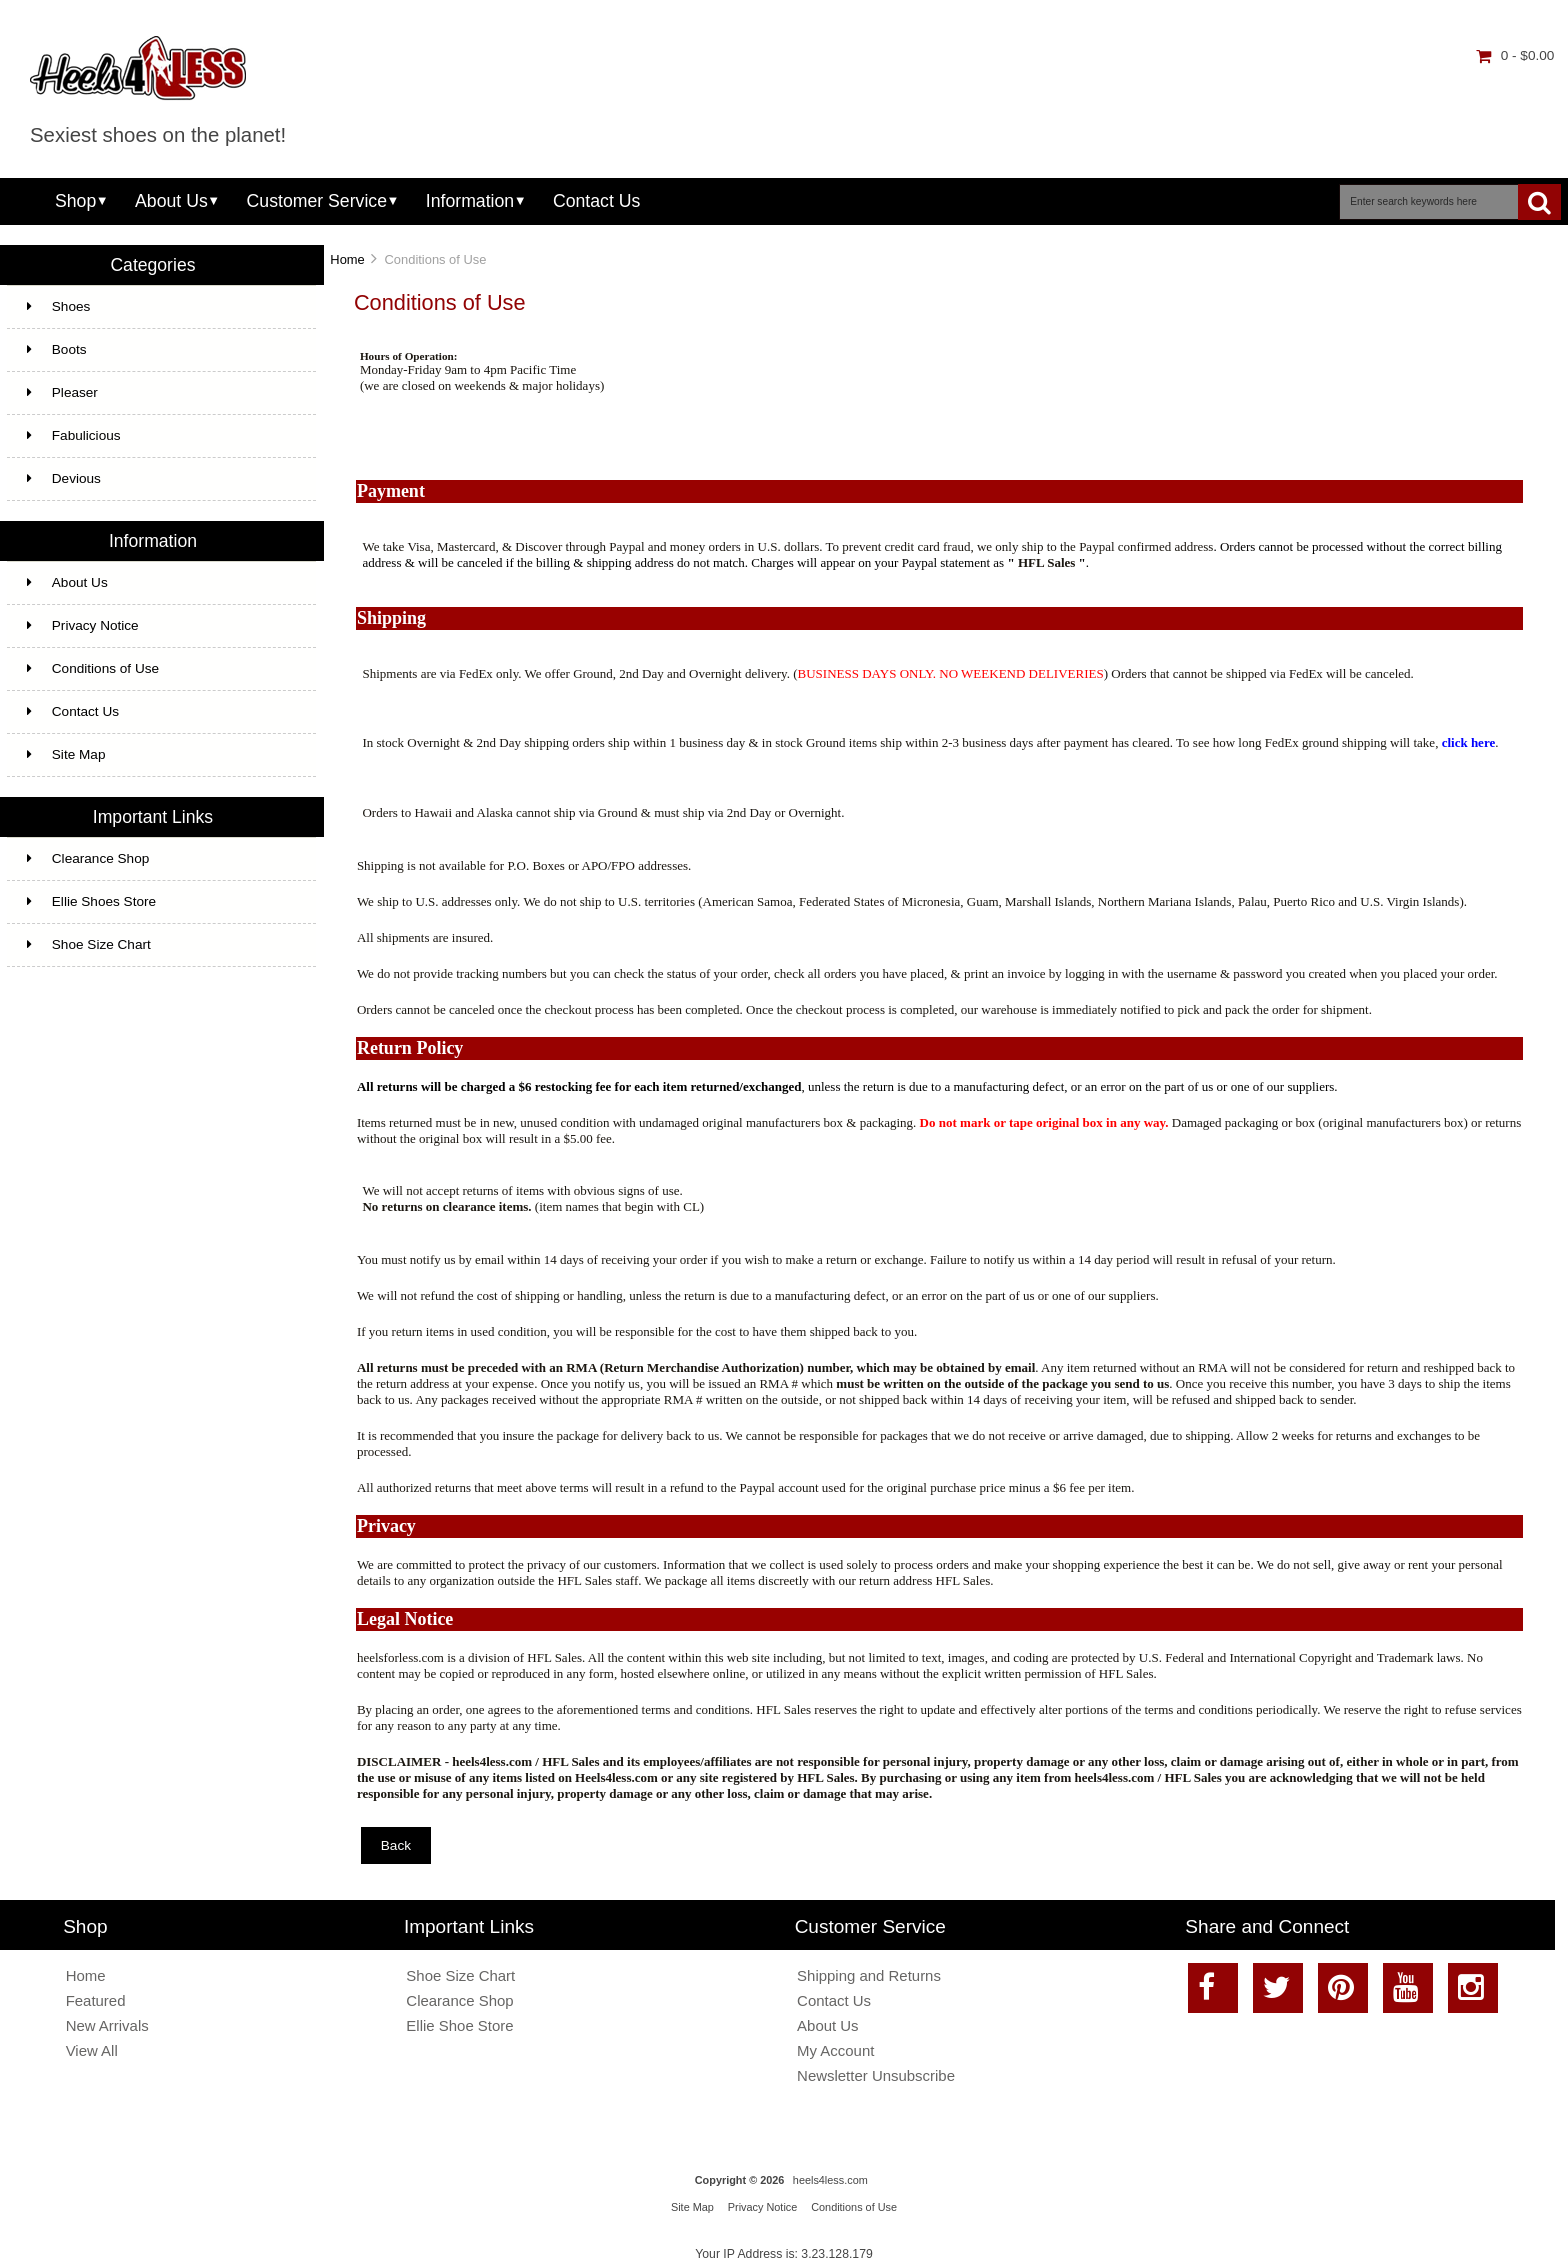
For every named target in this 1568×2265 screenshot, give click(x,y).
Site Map (66, 754)
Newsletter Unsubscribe (876, 2075)
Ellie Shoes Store (91, 901)
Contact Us (596, 201)
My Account (835, 2050)
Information (470, 201)
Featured (96, 2000)
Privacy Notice (83, 625)
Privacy (386, 1526)
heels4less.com (830, 2180)
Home (347, 259)
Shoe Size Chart (89, 944)
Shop (75, 201)
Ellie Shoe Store (459, 2025)
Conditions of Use (93, 668)
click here (1469, 742)
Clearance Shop (88, 858)
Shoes (59, 306)
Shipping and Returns (869, 1975)
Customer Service (317, 201)
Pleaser (62, 392)
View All (92, 2050)
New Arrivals (107, 2025)
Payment (391, 491)
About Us (171, 201)
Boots (57, 349)
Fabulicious (74, 435)
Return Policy (410, 1048)
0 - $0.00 (1515, 55)
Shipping (391, 618)
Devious (64, 478)
